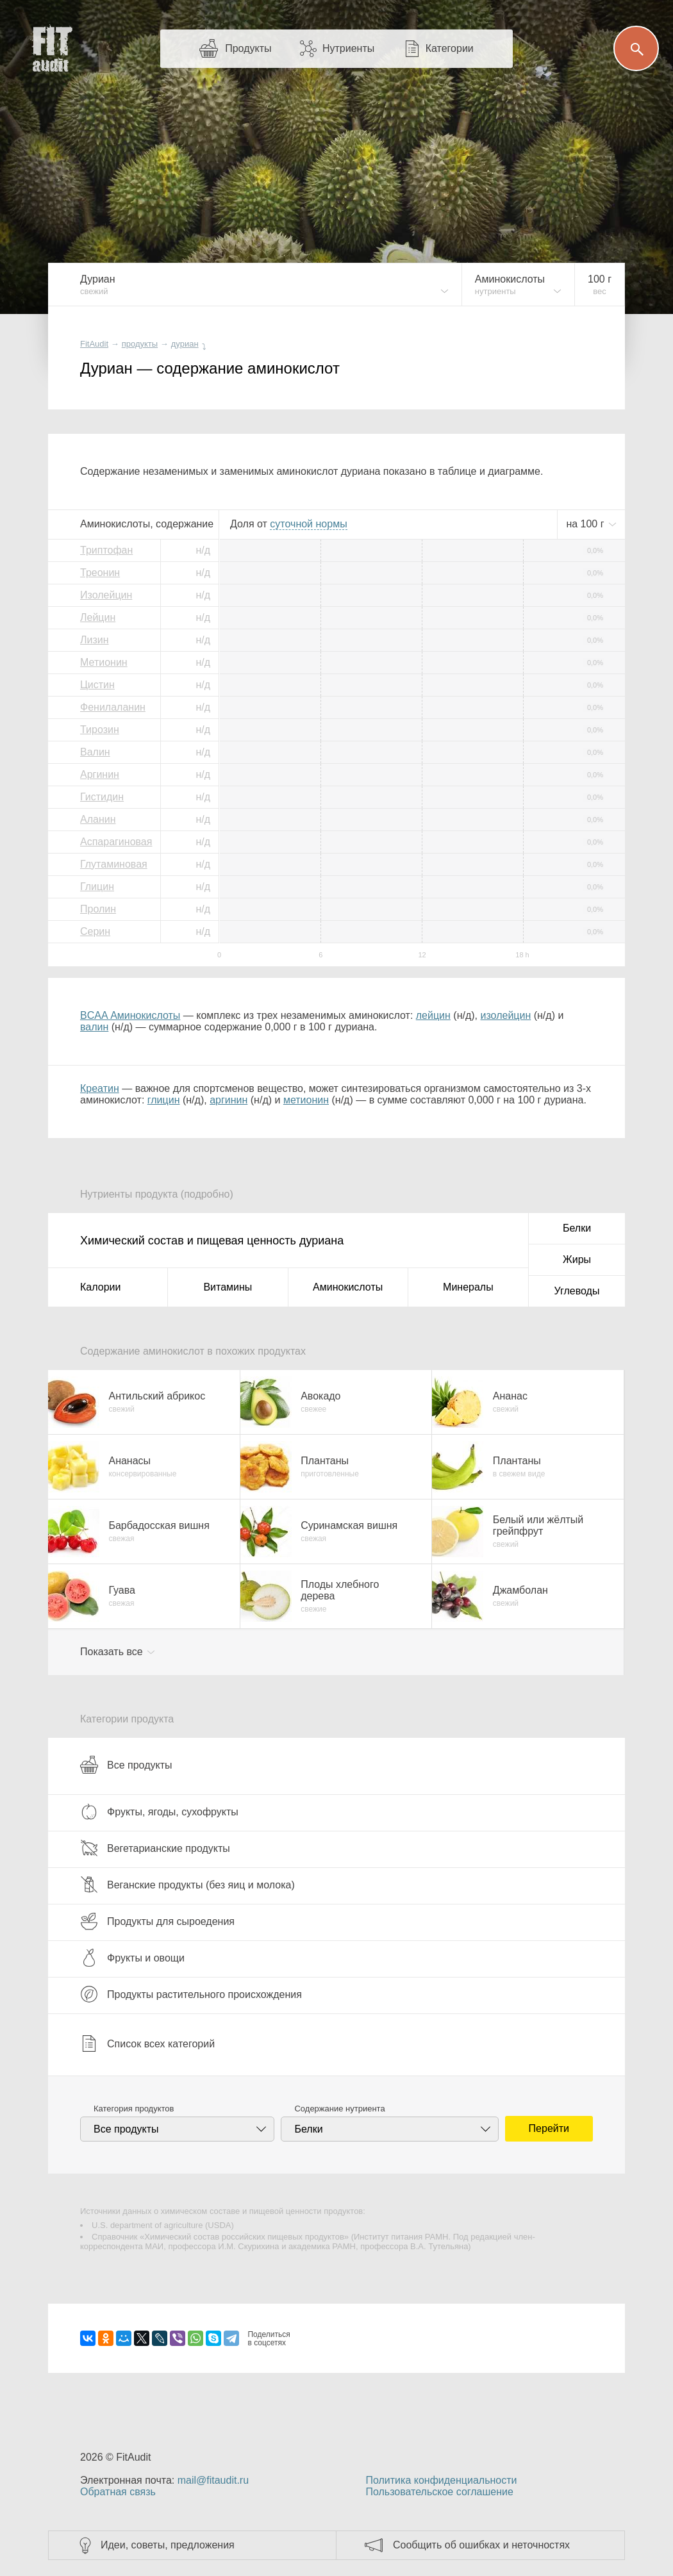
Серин (95, 931)
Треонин (100, 572)
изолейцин (506, 1015)
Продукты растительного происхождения (191, 1994)
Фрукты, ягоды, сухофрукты (159, 1812)
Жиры (577, 1259)
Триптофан (106, 550)
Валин (95, 752)
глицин (163, 1099)
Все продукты (126, 1765)
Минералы (468, 1287)
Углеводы (577, 1290)
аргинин (228, 1099)
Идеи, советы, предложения (168, 2544)
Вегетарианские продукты (155, 1848)
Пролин (98, 909)
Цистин (97, 684)
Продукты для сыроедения (157, 1921)
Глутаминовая (113, 864)
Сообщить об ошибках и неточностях (481, 2544)
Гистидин (102, 796)
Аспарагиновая (116, 841)
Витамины (227, 1287)
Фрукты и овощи (132, 1958)
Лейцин (97, 617)
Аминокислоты (348, 1287)
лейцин (433, 1015)
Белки (577, 1228)
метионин (306, 1099)
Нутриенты (348, 48)
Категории (450, 48)
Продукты (248, 48)
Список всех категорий (147, 2043)
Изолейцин (106, 595)
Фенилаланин (112, 707)
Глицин (97, 886)
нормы (308, 523)
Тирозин (99, 729)
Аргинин (99, 774)
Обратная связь (118, 2491)
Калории (100, 1287)
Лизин (94, 639)
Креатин (99, 1088)
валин (94, 1026)
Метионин (104, 662)
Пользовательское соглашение (439, 2491)
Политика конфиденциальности (441, 2480)
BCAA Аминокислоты (130, 1015)
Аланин (98, 819)
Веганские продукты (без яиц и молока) (187, 1885)
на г (586, 523)
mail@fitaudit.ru (213, 2480)
